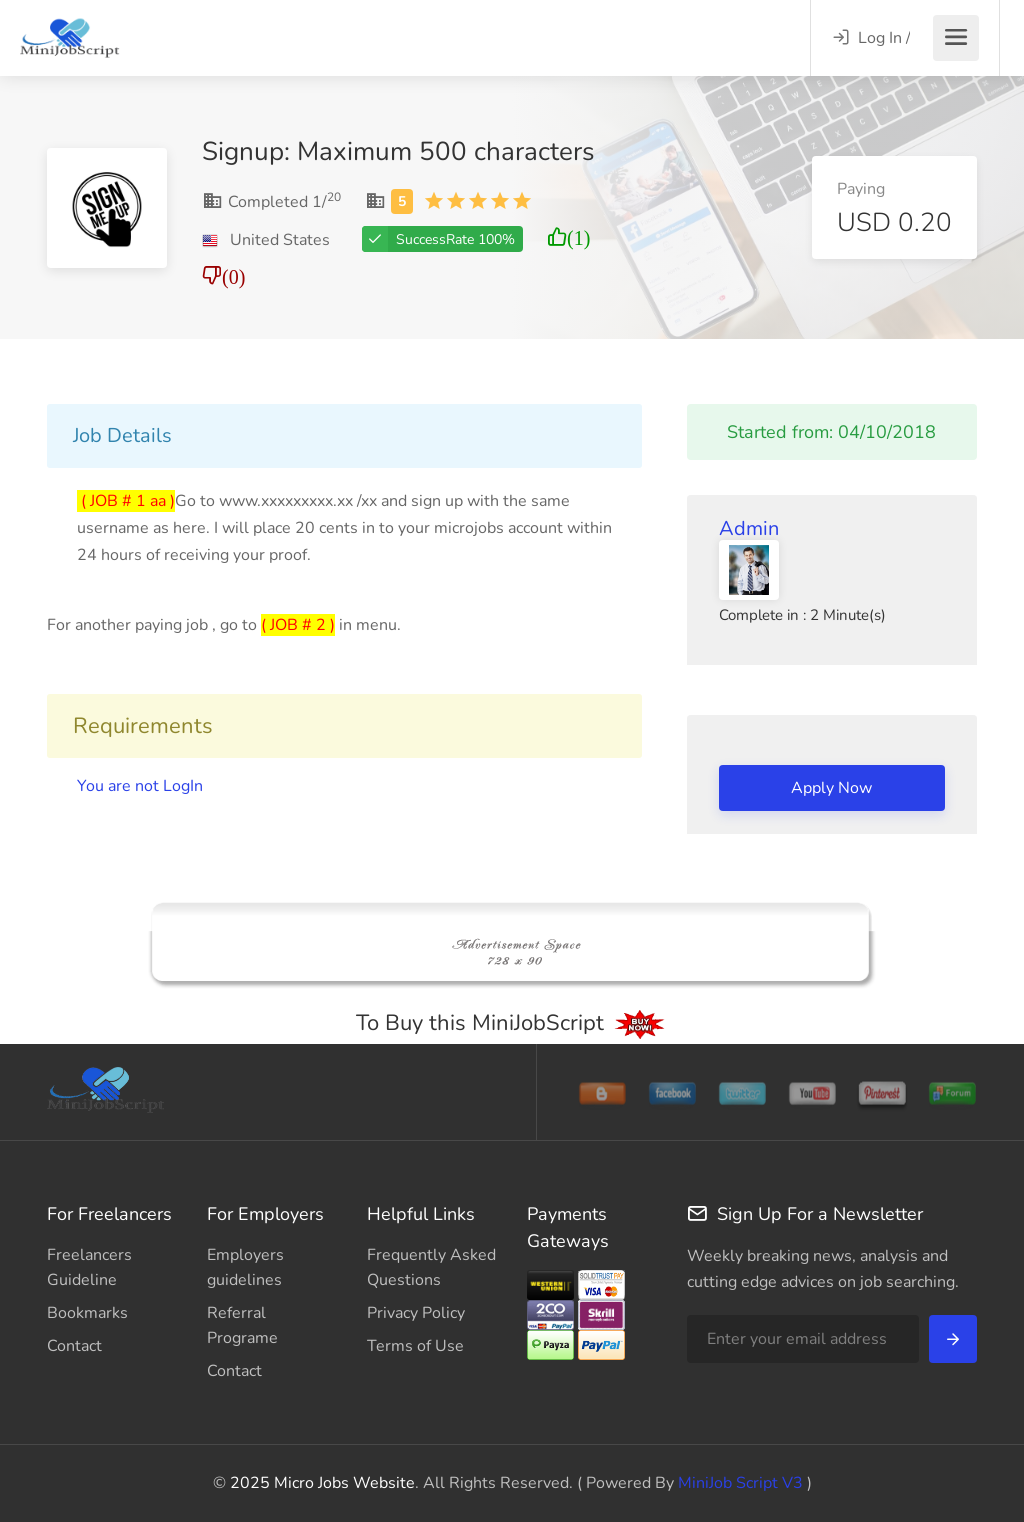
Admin (749, 528)
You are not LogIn (140, 786)
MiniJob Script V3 (738, 1483)
